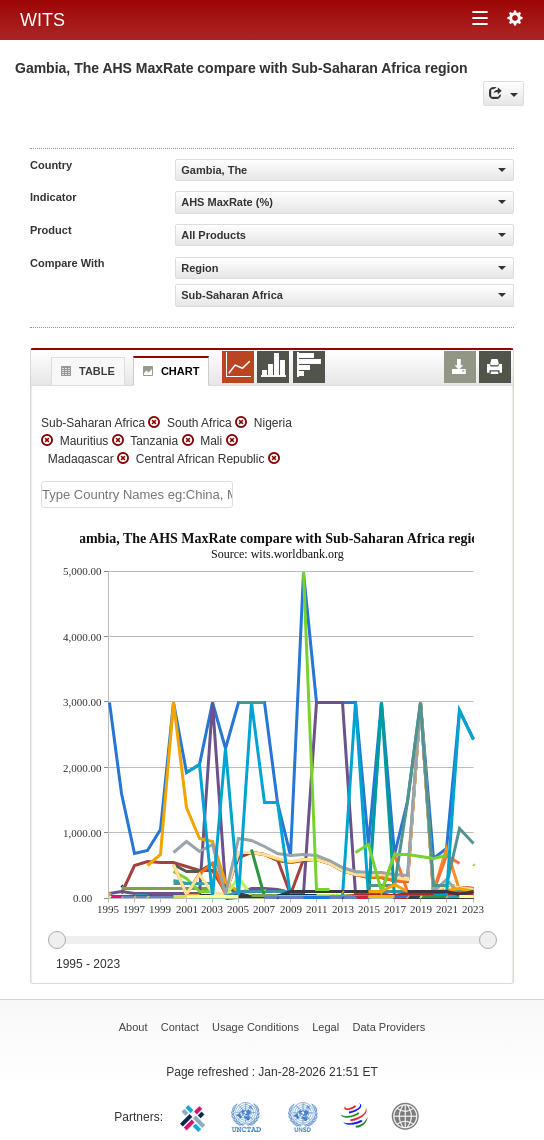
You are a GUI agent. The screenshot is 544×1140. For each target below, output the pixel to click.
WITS (42, 20)
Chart (169, 371)
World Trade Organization (356, 1115)
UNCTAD (250, 1115)
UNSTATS (303, 1115)
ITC (196, 1115)
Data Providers (389, 1027)
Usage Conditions (255, 1027)
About (133, 1027)
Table (85, 371)
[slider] (272, 941)
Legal (325, 1027)
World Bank (410, 1115)
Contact (180, 1027)
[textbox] (137, 494)
